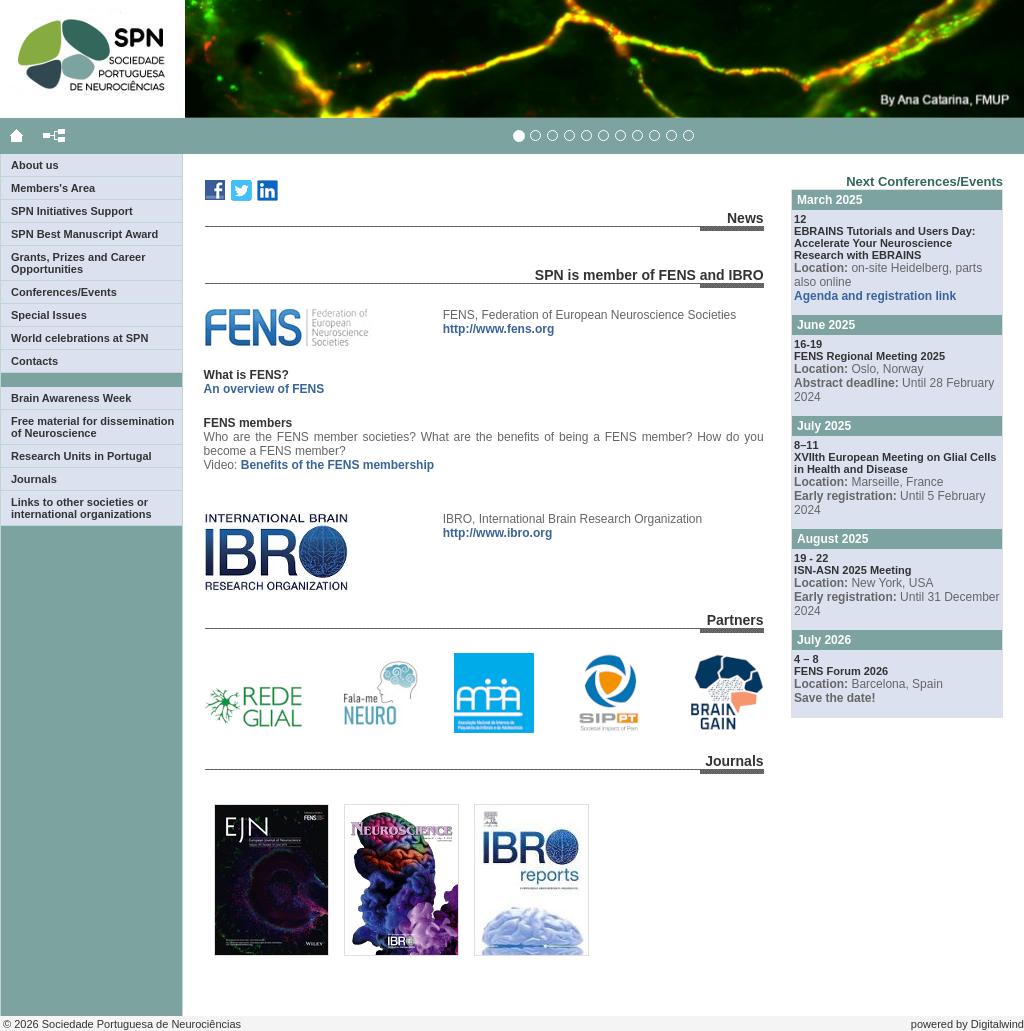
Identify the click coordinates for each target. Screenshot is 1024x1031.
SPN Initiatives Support (72, 211)
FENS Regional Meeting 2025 (869, 356)
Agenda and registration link (875, 296)
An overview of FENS (264, 389)
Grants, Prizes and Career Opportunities (78, 263)
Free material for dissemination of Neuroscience (92, 427)
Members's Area (53, 188)
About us (35, 165)
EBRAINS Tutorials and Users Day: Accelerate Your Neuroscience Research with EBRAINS (884, 243)
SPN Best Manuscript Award (84, 234)
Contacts (34, 361)
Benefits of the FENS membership (337, 465)
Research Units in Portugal (81, 456)
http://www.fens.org (499, 329)
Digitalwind (997, 1024)
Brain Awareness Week (71, 398)
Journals (34, 479)
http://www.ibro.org (498, 533)
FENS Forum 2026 (841, 671)
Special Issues (49, 315)
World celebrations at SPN (79, 338)
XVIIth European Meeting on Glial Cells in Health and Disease (895, 463)
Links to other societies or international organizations (81, 508)
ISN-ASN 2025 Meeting (852, 570)
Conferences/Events (64, 292)
